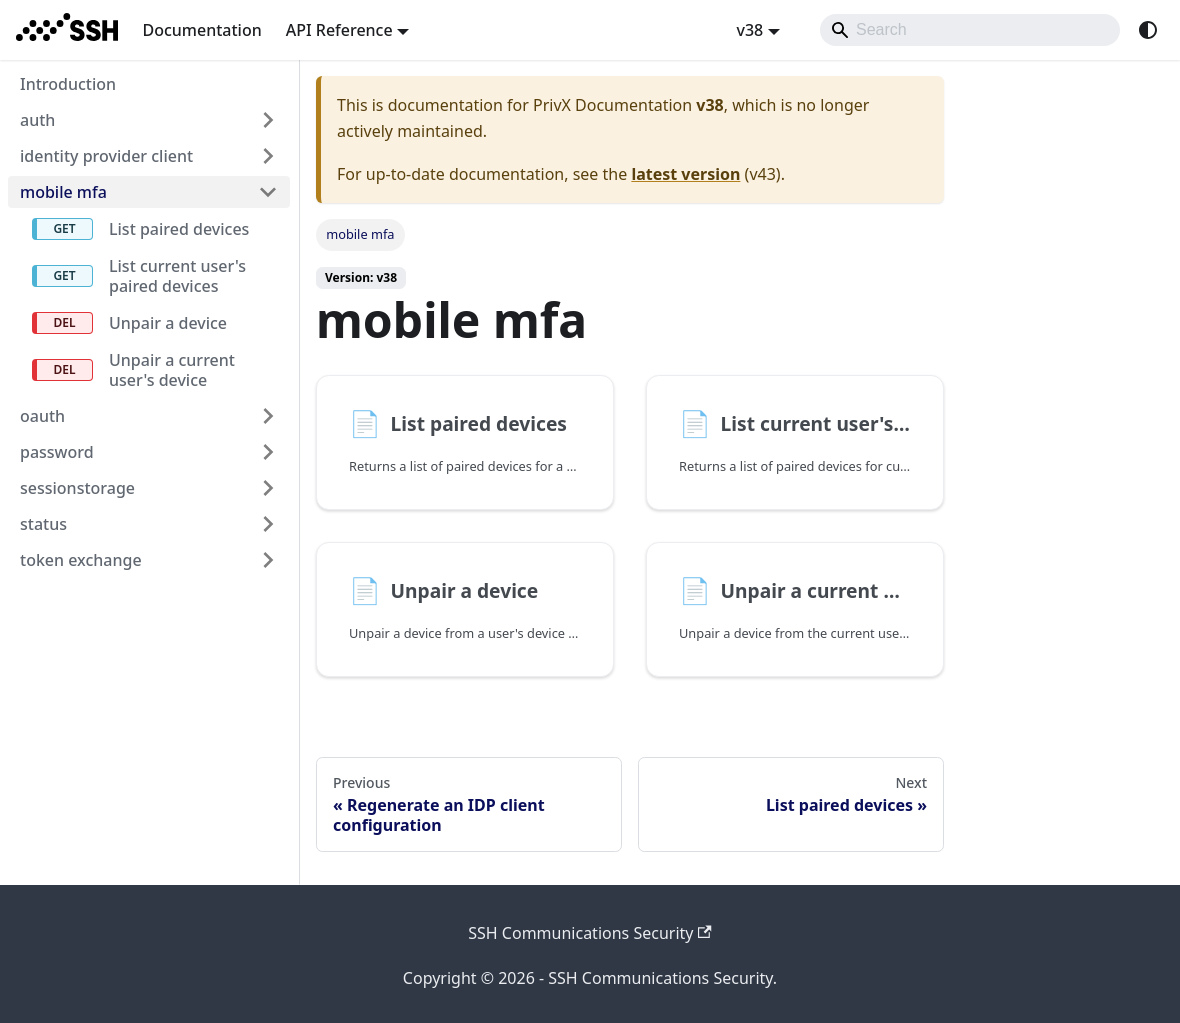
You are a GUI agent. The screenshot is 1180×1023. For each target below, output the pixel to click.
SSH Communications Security (590, 933)
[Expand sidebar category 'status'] (268, 524)
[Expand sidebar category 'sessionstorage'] (268, 488)
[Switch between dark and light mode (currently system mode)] (1148, 30)
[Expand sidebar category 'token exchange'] (268, 560)
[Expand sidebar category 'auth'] (268, 120)
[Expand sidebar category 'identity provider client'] (268, 156)
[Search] (970, 30)
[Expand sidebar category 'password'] (268, 452)
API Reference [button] (339, 30)
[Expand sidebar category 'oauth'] (268, 416)
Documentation (201, 30)
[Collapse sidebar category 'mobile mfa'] (268, 192)
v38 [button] (749, 30)
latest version (685, 174)
